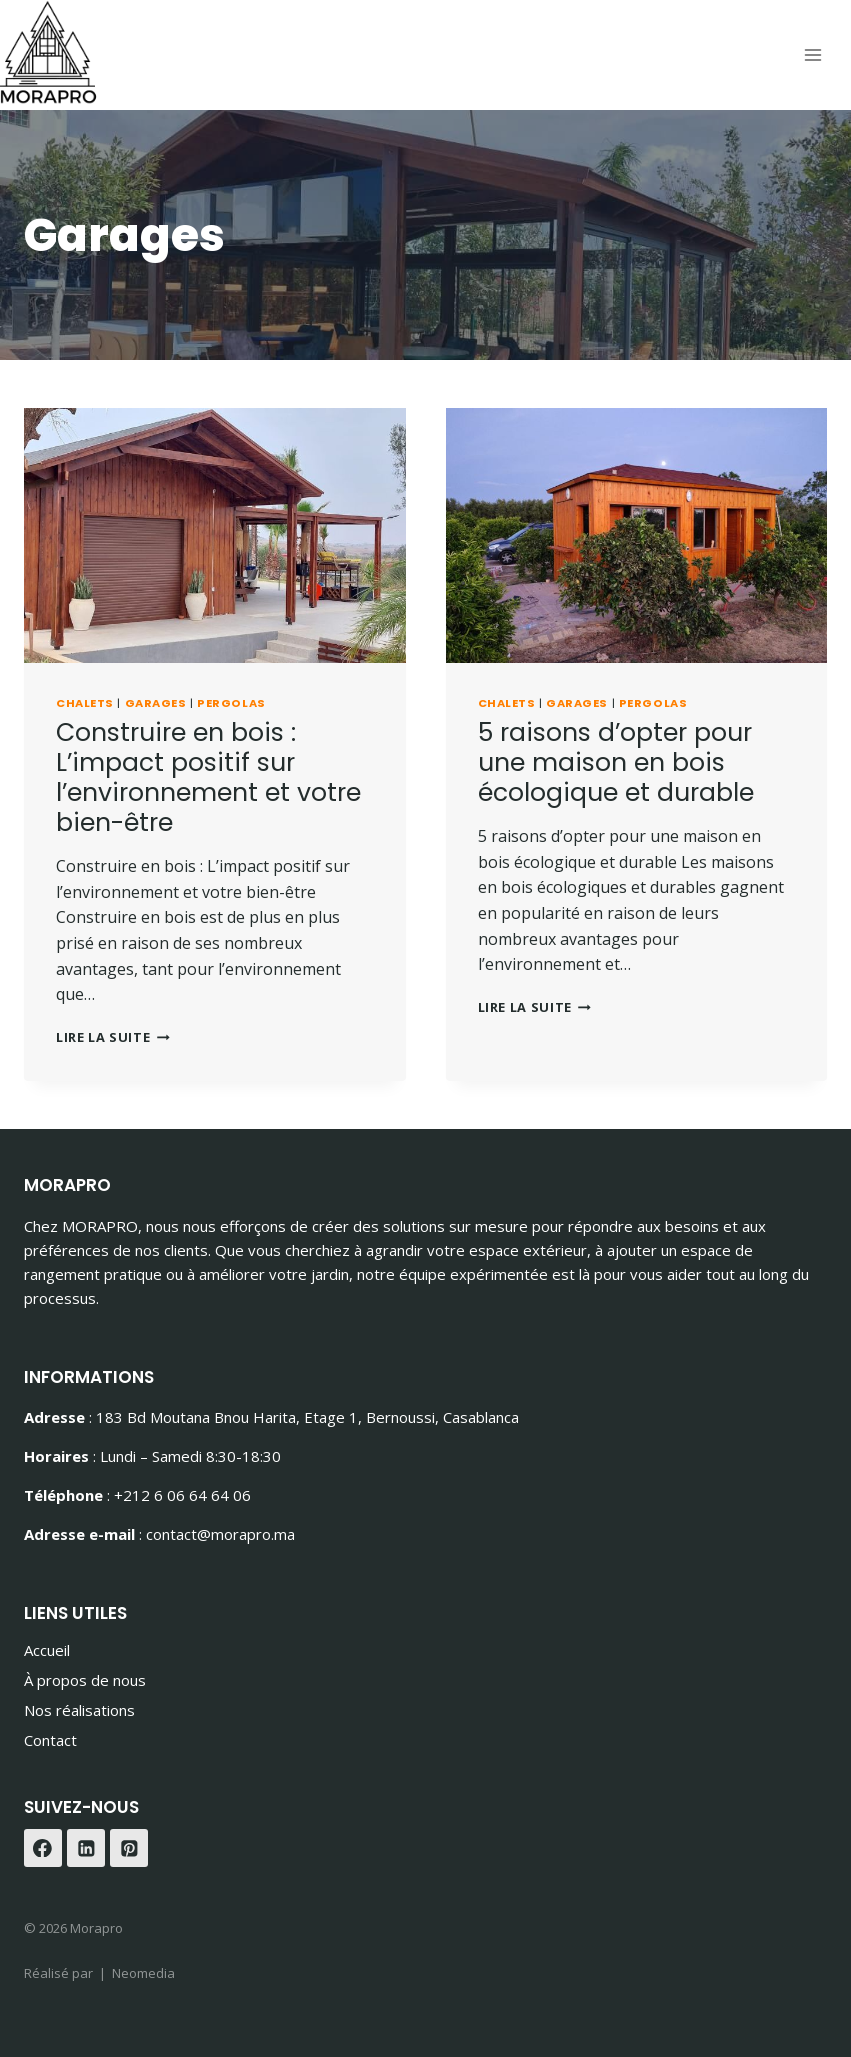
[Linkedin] (86, 1848)
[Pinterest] (129, 1848)
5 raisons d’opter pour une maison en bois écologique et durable (616, 762)
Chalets (85, 703)
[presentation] (215, 535)
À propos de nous (85, 1680)
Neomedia (143, 1973)
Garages (156, 703)
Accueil (47, 1650)
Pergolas (231, 703)
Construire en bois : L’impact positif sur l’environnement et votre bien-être (208, 777)
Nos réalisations (79, 1710)
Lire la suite (113, 1037)
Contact (50, 1740)
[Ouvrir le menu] (812, 55)
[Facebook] (43, 1848)
